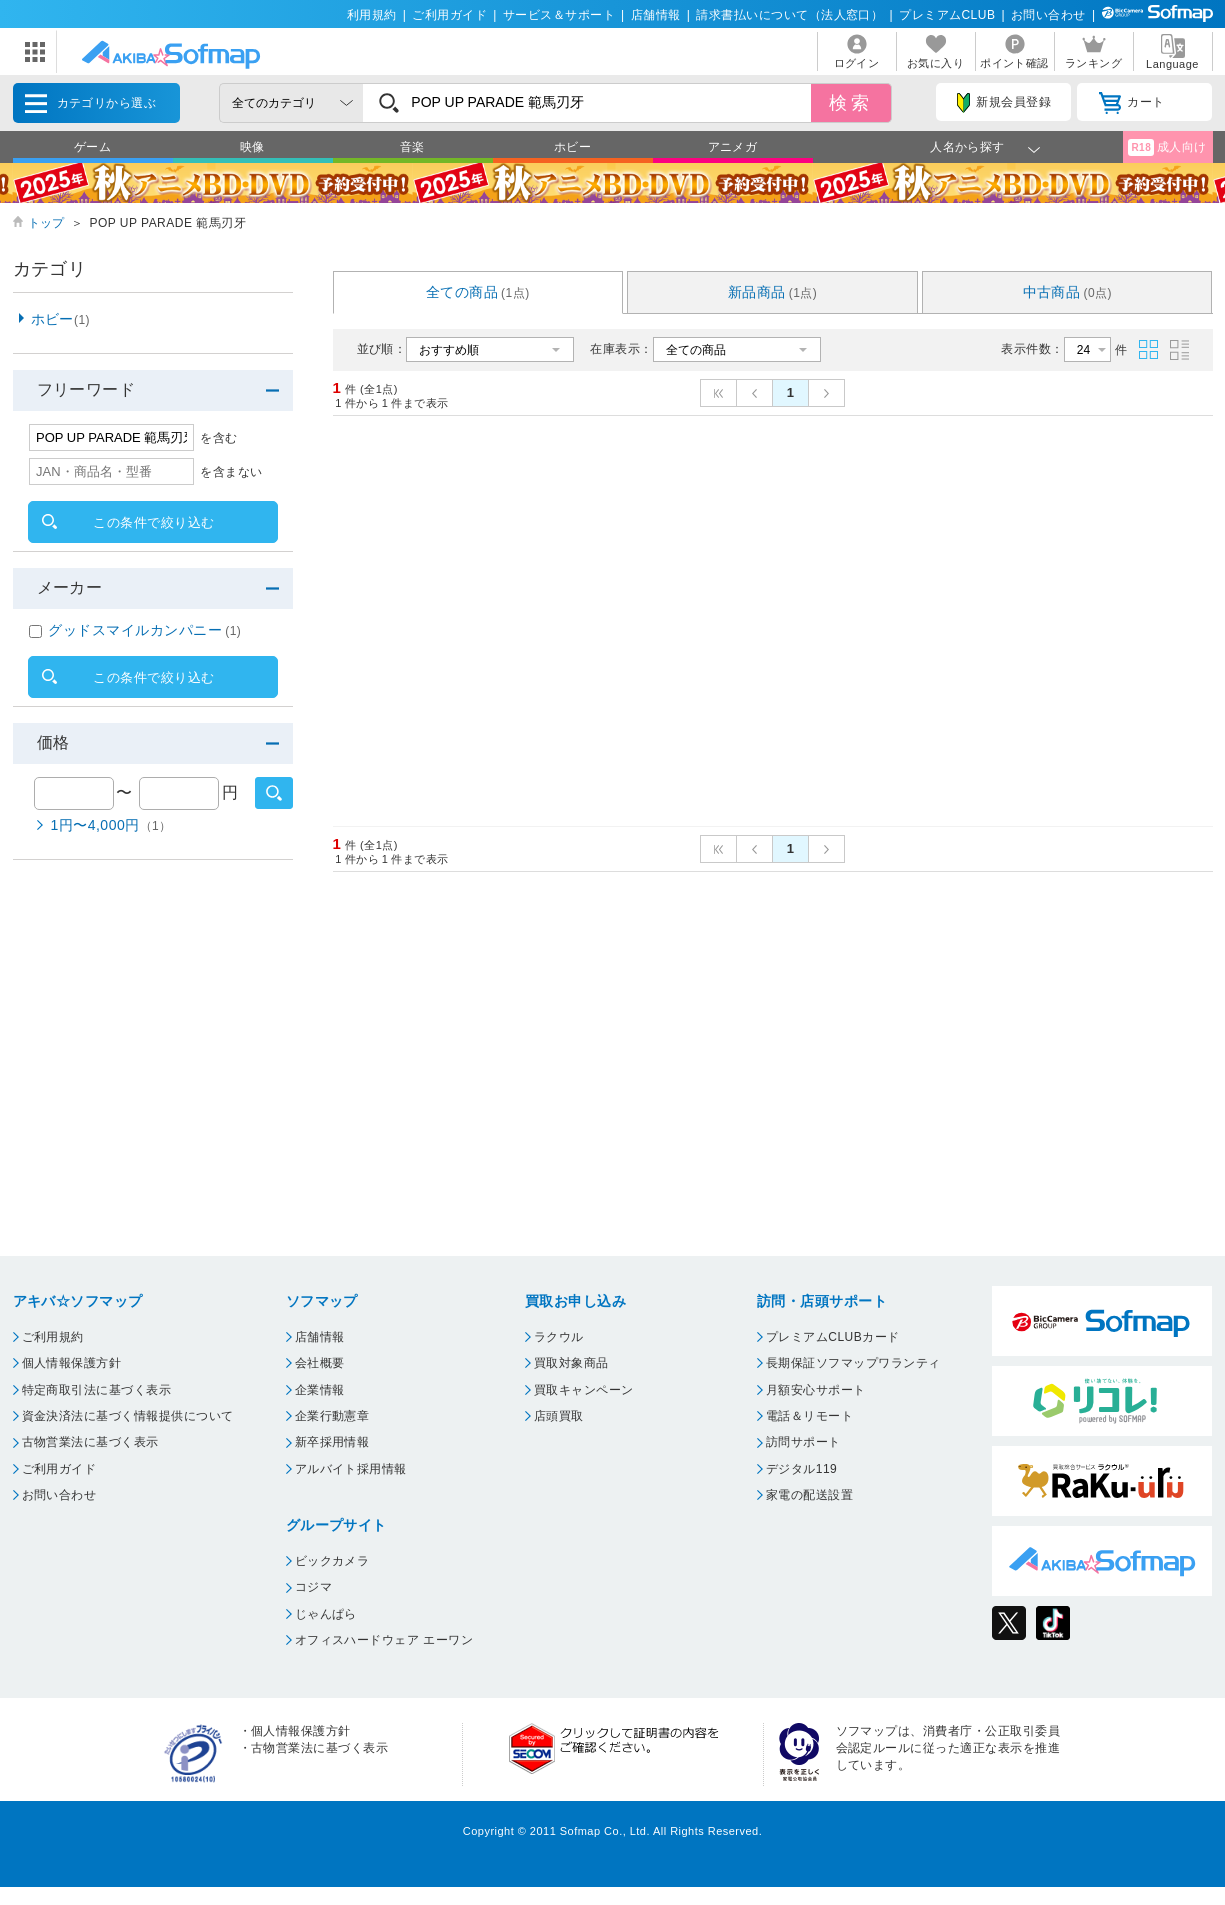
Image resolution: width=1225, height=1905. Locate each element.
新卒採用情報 (332, 1442)
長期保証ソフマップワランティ (853, 1363)
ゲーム (92, 147)
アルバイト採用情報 (351, 1469)
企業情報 (320, 1390)
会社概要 (320, 1363)
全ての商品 (478, 292)
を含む (218, 438)
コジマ (313, 1587)
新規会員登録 (1004, 103)
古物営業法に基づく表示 (90, 1442)
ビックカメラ (332, 1561)
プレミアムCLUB (947, 15)
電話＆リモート (809, 1416)
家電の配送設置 (809, 1495)
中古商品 (1068, 292)
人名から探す (967, 147)
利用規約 (372, 15)
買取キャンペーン (584, 1390)
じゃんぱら (326, 1614)
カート (1131, 103)
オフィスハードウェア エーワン (384, 1640)
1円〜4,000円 (111, 825)
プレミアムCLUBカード (833, 1337)
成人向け (1167, 147)
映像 (252, 147)
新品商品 (773, 292)
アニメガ (733, 147)
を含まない (231, 472)
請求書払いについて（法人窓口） (789, 15)
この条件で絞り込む (153, 522)
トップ (46, 223)
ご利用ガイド (449, 15)
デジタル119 (801, 1469)
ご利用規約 (53, 1337)
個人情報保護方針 (72, 1363)
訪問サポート (803, 1442)
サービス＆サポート (559, 15)
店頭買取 (559, 1416)
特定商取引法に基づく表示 (97, 1390)
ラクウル (559, 1337)
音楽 (412, 147)
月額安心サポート (816, 1390)
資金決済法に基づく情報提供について (128, 1416)
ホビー (572, 147)
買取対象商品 (571, 1363)
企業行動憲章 (332, 1416)
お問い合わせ (1048, 15)
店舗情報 (656, 15)
